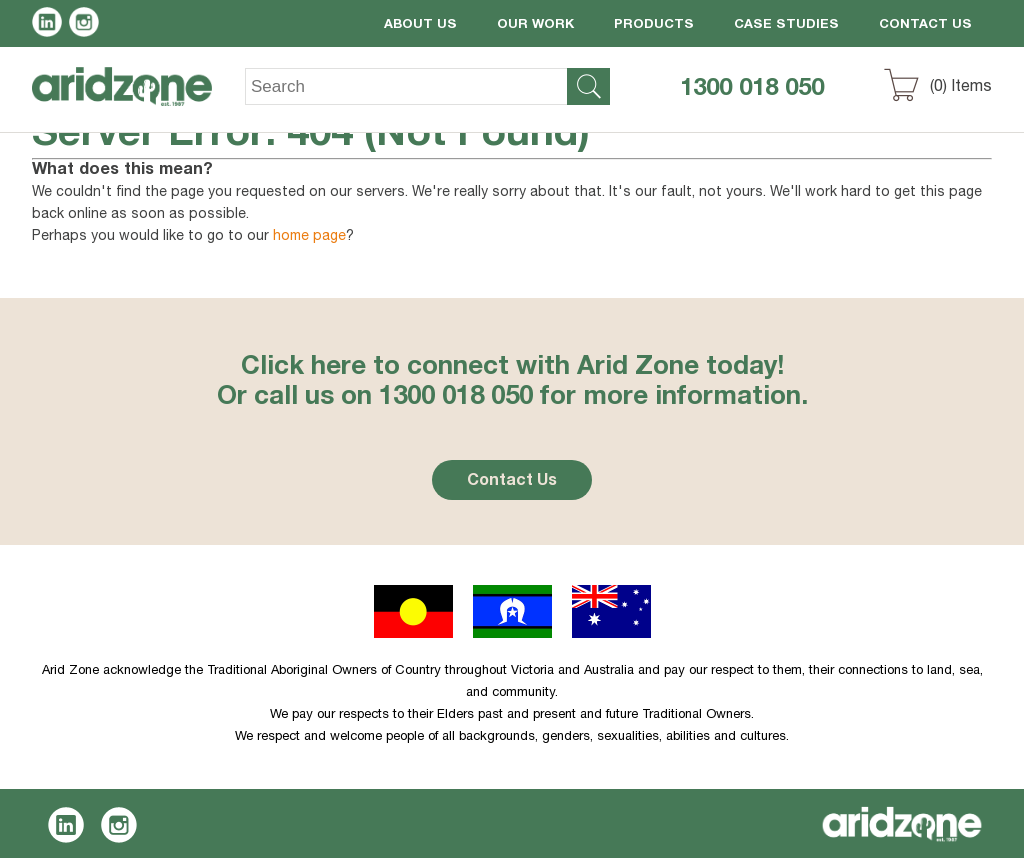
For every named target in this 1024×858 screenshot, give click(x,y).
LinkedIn (50, 25)
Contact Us (925, 25)
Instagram (87, 25)
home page (309, 237)
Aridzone (138, 101)
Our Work (535, 25)
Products (654, 25)
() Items (961, 88)
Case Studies (786, 25)
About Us (420, 25)
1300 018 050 (752, 90)
